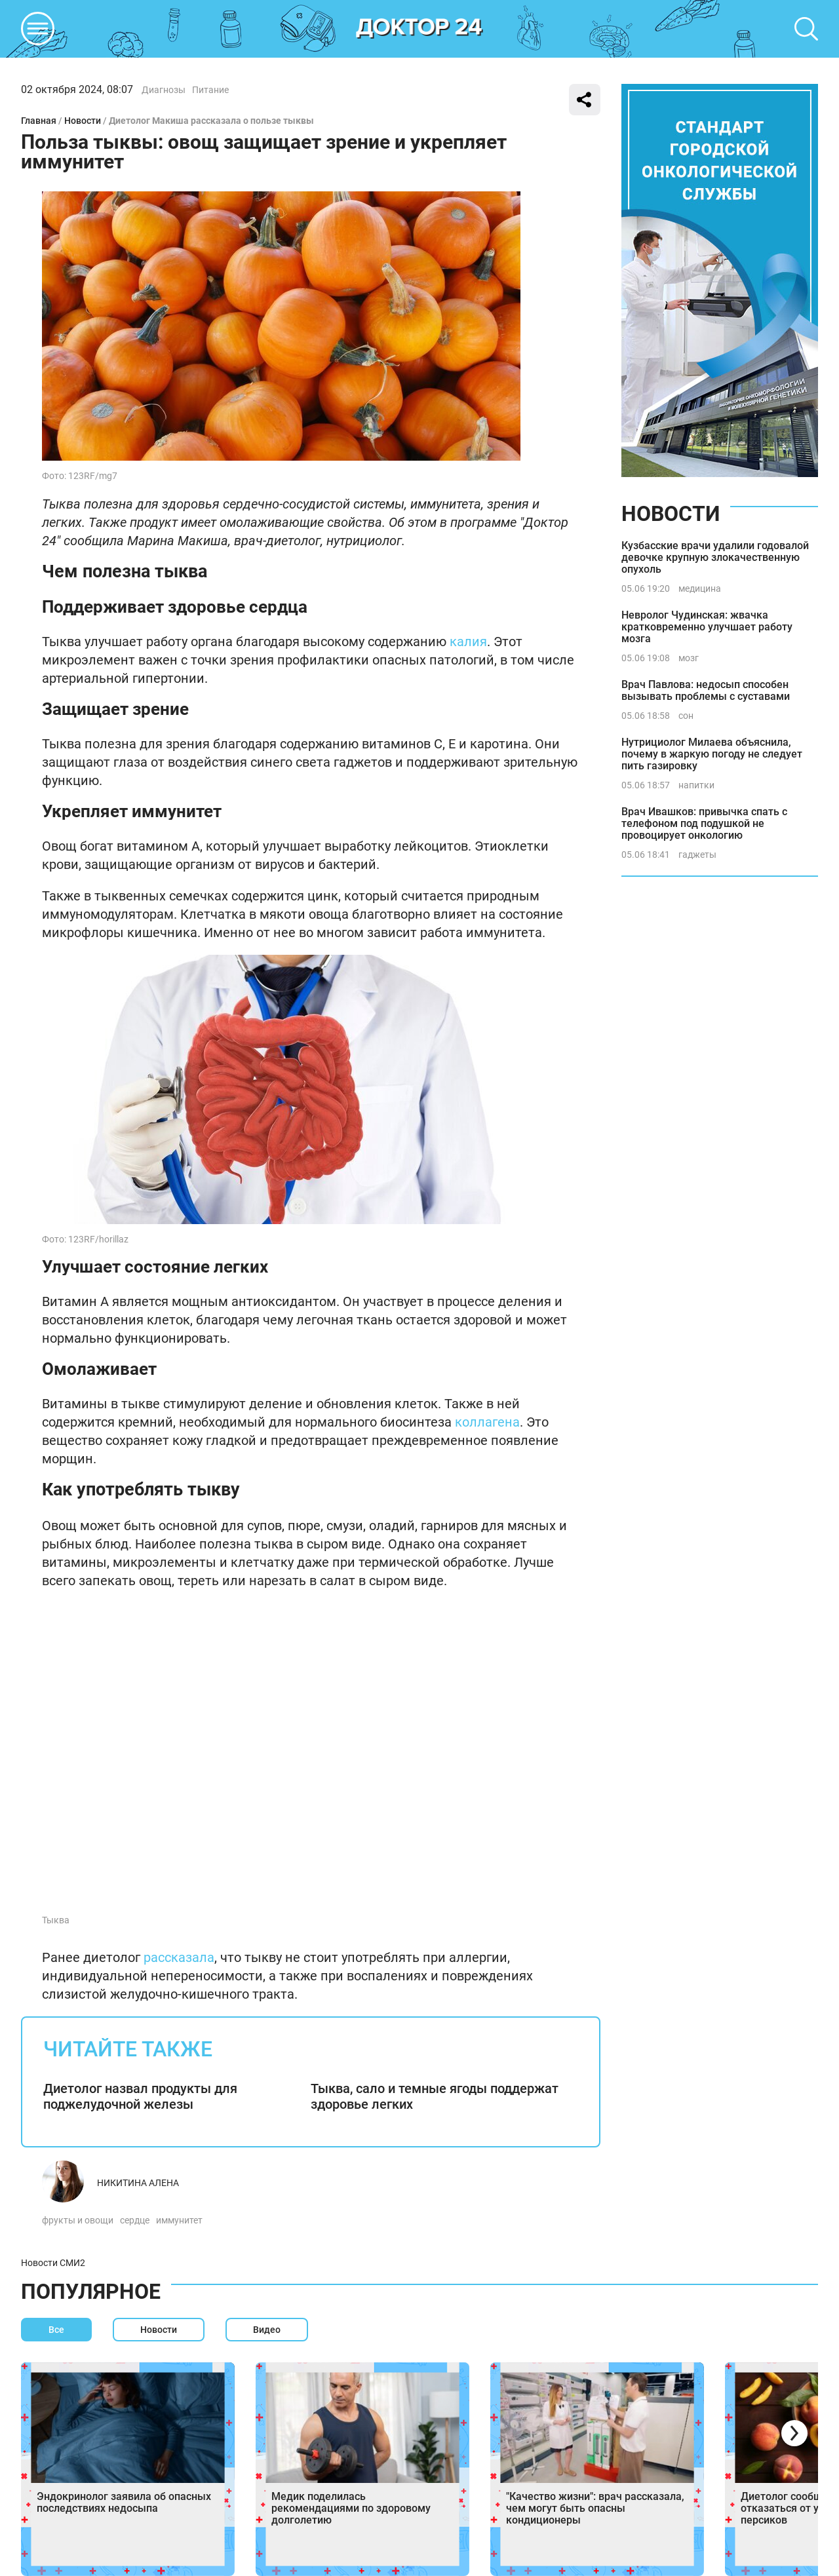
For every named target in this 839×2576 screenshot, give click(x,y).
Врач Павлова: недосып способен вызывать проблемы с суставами (705, 690)
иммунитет (179, 2220)
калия (468, 641)
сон (685, 715)
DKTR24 (419, 28)
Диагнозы (163, 90)
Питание (210, 90)
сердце (134, 2220)
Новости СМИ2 (53, 2263)
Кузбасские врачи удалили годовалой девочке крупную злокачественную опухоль (715, 557)
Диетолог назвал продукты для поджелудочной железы (140, 2096)
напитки (696, 785)
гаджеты (697, 854)
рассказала (179, 1957)
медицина (699, 588)
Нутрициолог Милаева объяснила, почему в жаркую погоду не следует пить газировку (711, 754)
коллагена (487, 1422)
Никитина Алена (138, 2183)
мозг (688, 658)
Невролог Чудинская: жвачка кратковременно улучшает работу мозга (706, 627)
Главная (38, 120)
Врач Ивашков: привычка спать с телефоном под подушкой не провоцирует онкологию (704, 823)
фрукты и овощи (77, 2220)
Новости (82, 120)
